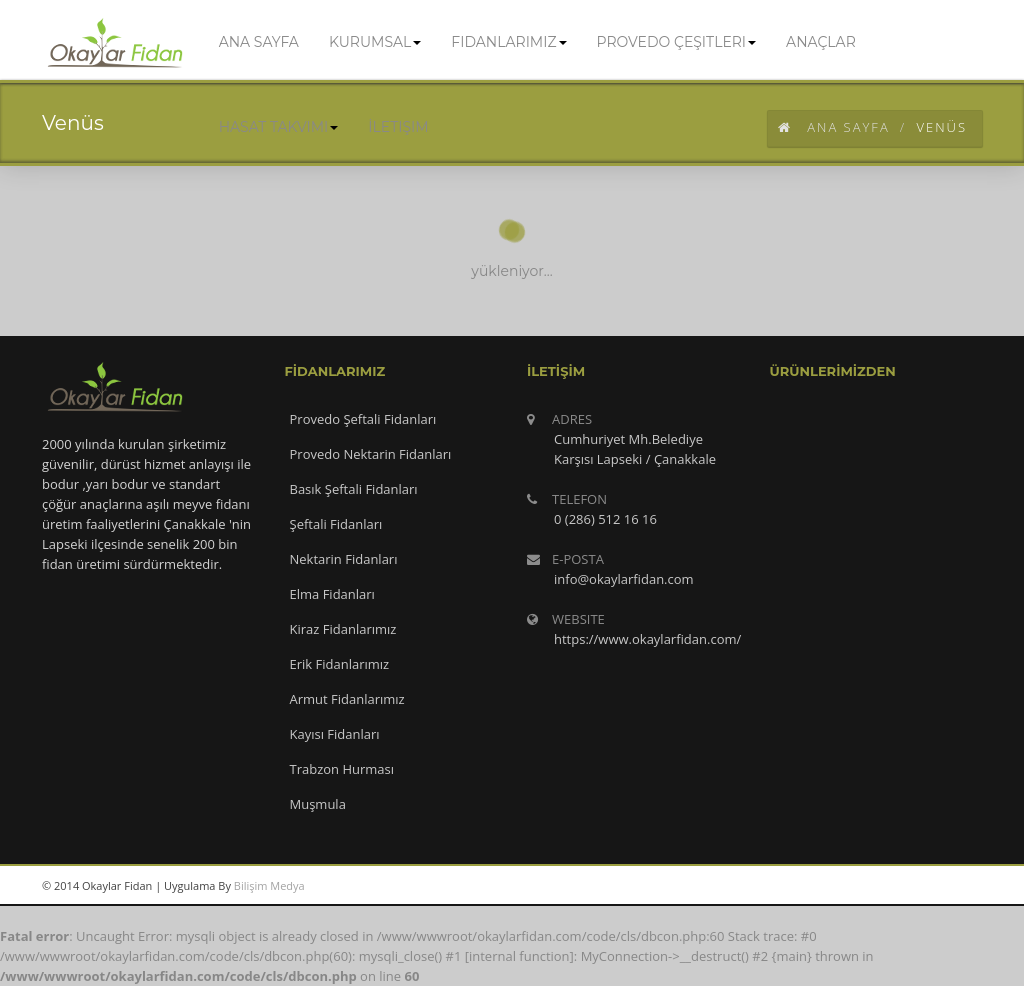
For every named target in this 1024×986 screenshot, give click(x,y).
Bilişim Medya (269, 885)
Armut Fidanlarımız (347, 699)
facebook (957, 886)
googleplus (867, 886)
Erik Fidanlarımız (340, 664)
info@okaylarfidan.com (624, 579)
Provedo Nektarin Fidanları (371, 454)
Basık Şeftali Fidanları (354, 489)
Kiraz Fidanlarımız (343, 629)
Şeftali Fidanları (336, 524)
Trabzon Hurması (342, 769)
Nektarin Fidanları (344, 559)
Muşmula (318, 804)
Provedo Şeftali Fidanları (363, 419)
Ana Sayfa (834, 127)
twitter (912, 886)
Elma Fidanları (332, 594)
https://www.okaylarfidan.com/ (647, 639)
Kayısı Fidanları (335, 734)
